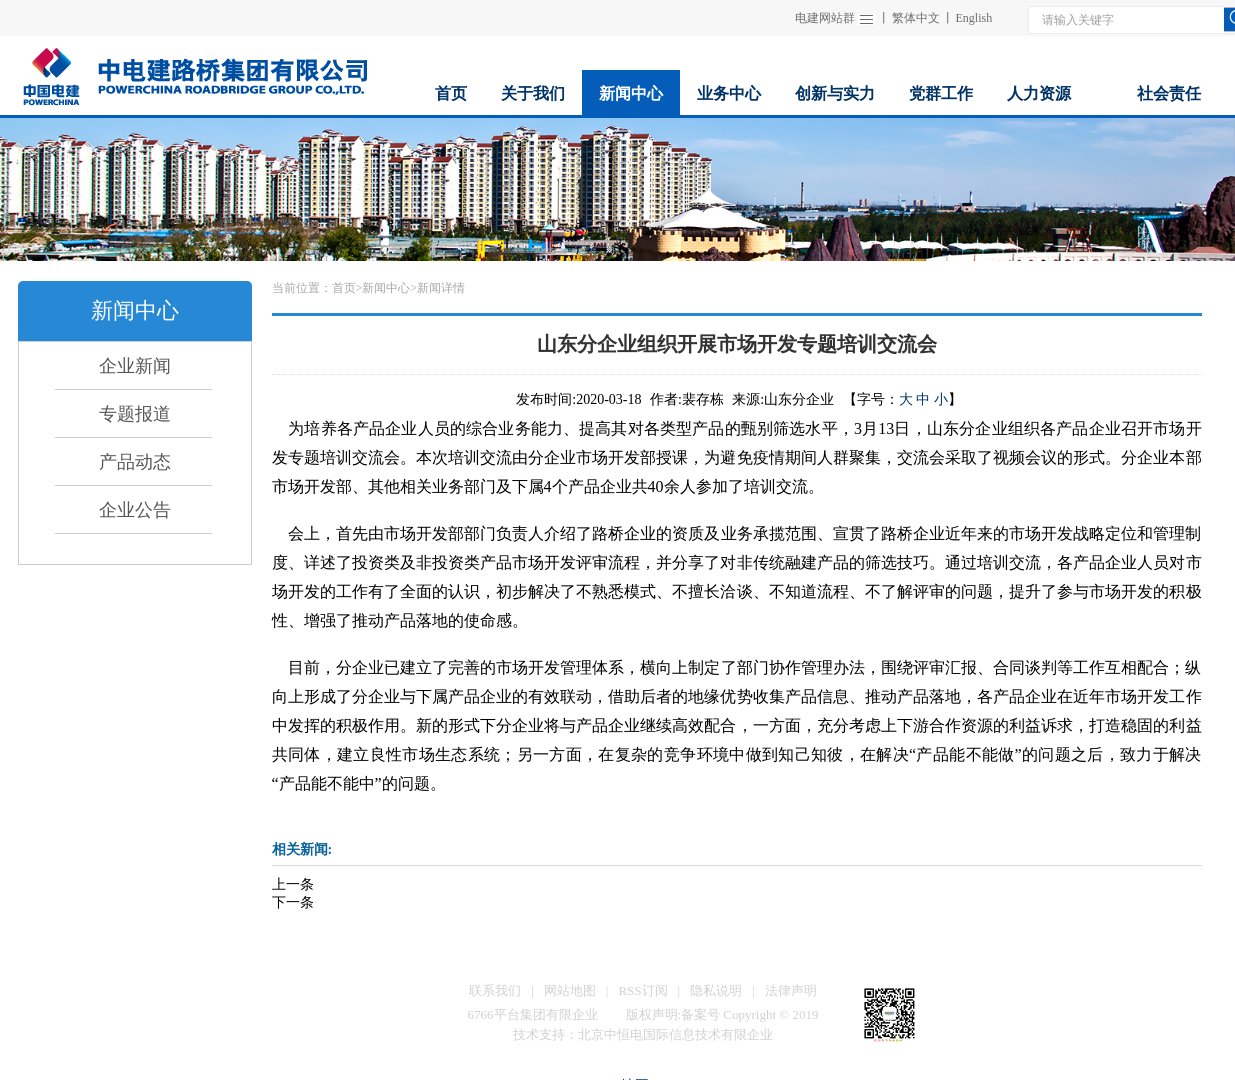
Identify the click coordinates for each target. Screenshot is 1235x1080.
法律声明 (791, 990)
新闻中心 (386, 288)
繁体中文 (916, 18)
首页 (344, 288)
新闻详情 (441, 288)
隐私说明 (716, 990)
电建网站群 (825, 18)
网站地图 (570, 990)
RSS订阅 (642, 990)
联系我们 (495, 990)
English (974, 18)
